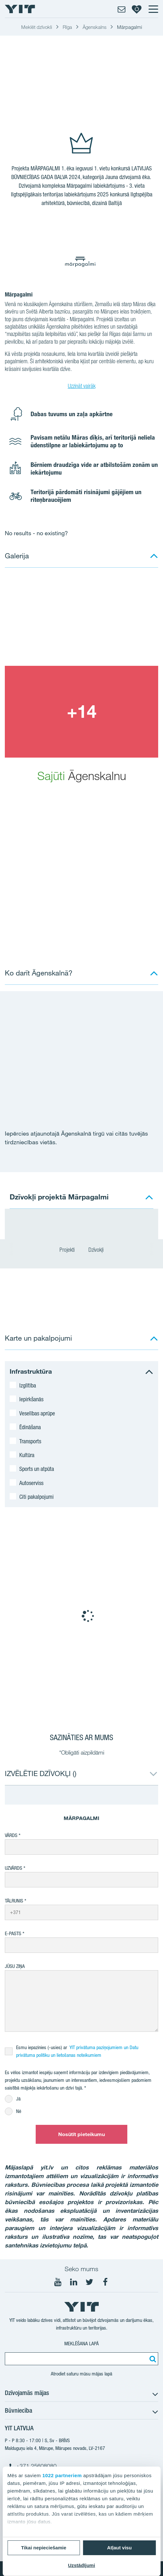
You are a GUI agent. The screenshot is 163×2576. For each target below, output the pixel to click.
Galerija (17, 555)
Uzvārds (13, 1868)
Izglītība (27, 1385)
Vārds (11, 1835)
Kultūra (26, 1454)
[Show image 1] (81, 620)
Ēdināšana (30, 1426)
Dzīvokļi (96, 1250)
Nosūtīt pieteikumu (81, 2134)
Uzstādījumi (81, 2565)
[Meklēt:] (152, 2359)
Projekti (67, 1250)
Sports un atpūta (36, 1468)
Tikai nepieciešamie (43, 2547)
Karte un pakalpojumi (38, 1338)
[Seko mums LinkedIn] (73, 2282)
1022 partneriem (62, 2475)
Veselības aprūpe (37, 1413)
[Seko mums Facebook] (105, 2282)
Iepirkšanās (31, 1399)
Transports (30, 1441)
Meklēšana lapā (81, 2343)
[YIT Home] (20, 9)
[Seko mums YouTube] (58, 2282)
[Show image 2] (81, 712)
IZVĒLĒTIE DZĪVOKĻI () (41, 1773)
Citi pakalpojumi (36, 1496)
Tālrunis (14, 1901)
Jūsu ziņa (15, 1966)
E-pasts (13, 1933)
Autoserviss (31, 1482)
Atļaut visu (119, 2547)
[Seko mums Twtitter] (89, 2282)
